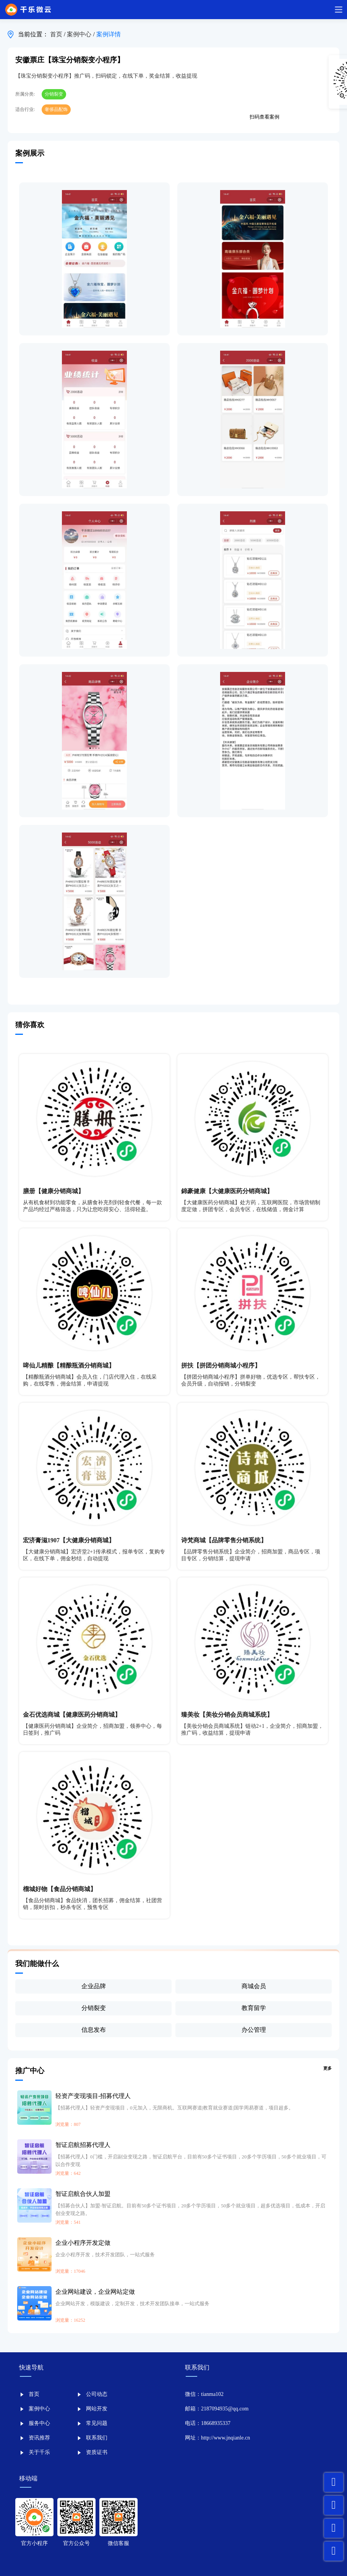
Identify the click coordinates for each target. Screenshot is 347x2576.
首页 (57, 34)
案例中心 (80, 34)
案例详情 (108, 34)
